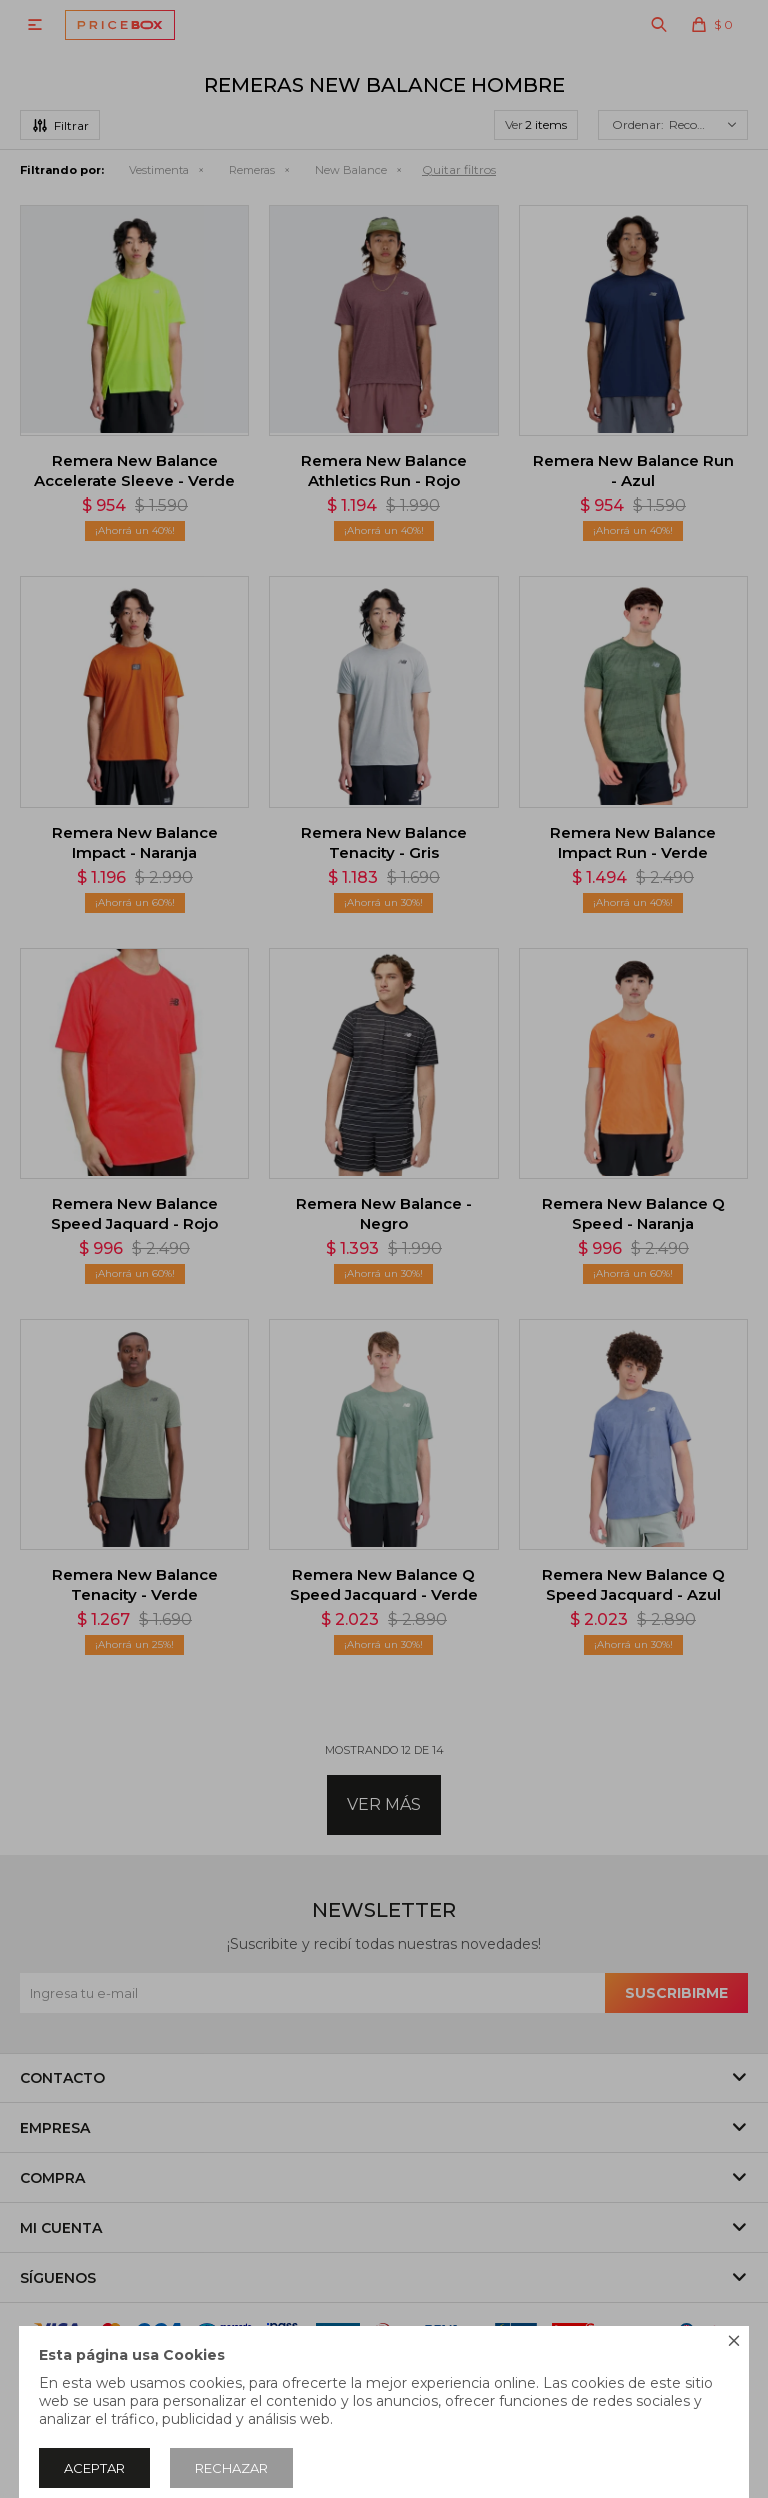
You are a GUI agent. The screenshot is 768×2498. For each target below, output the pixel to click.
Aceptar (94, 2468)
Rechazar (231, 2468)
